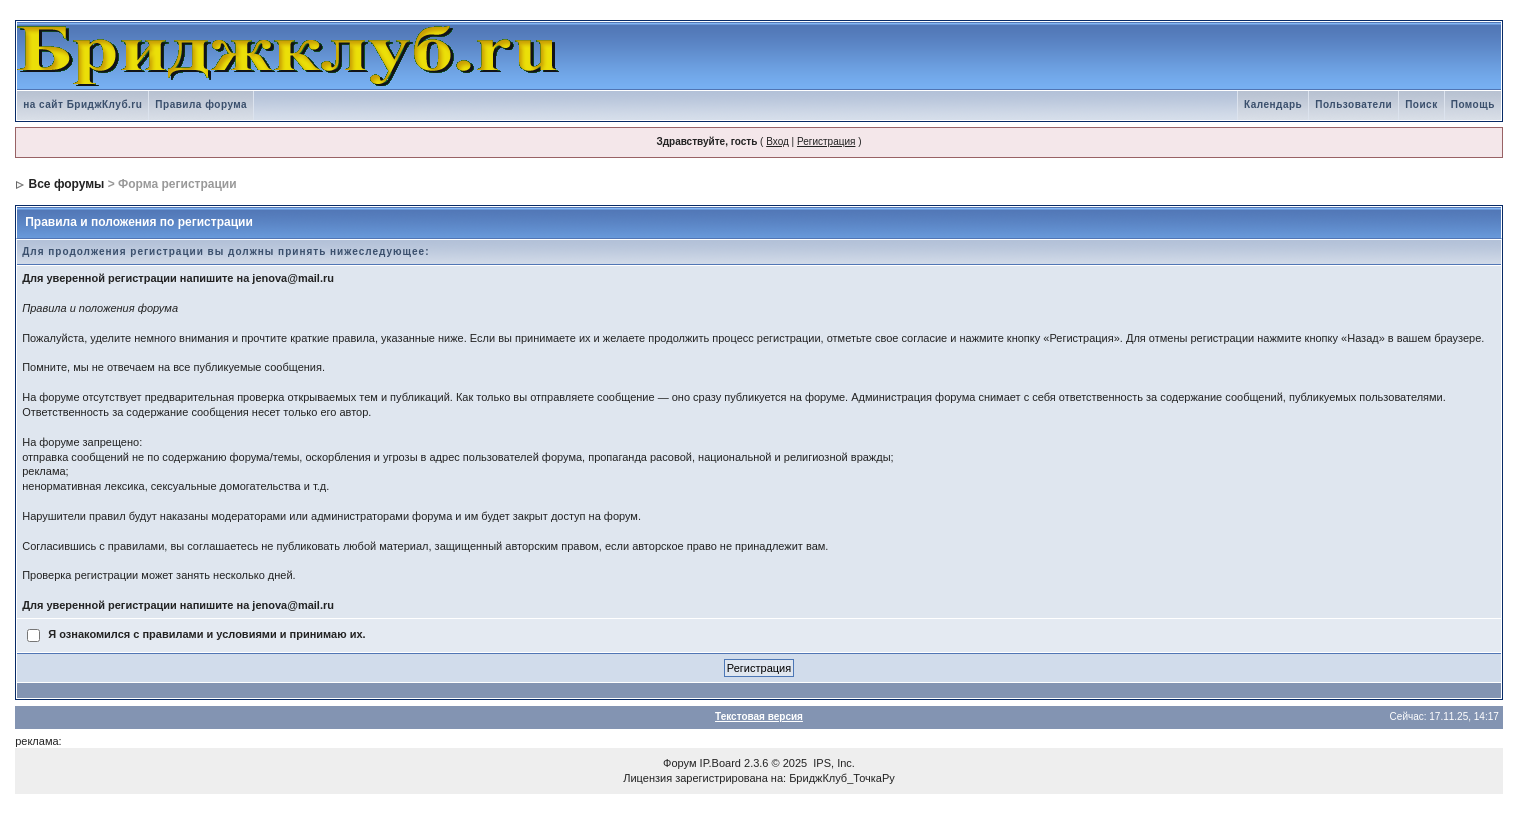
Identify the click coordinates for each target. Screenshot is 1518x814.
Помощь (1473, 104)
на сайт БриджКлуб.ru (82, 104)
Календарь (1273, 104)
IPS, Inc (832, 763)
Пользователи (1353, 104)
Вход (777, 141)
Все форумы (67, 184)
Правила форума (201, 104)
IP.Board (720, 763)
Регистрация (826, 141)
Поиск (1421, 104)
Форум (679, 763)
